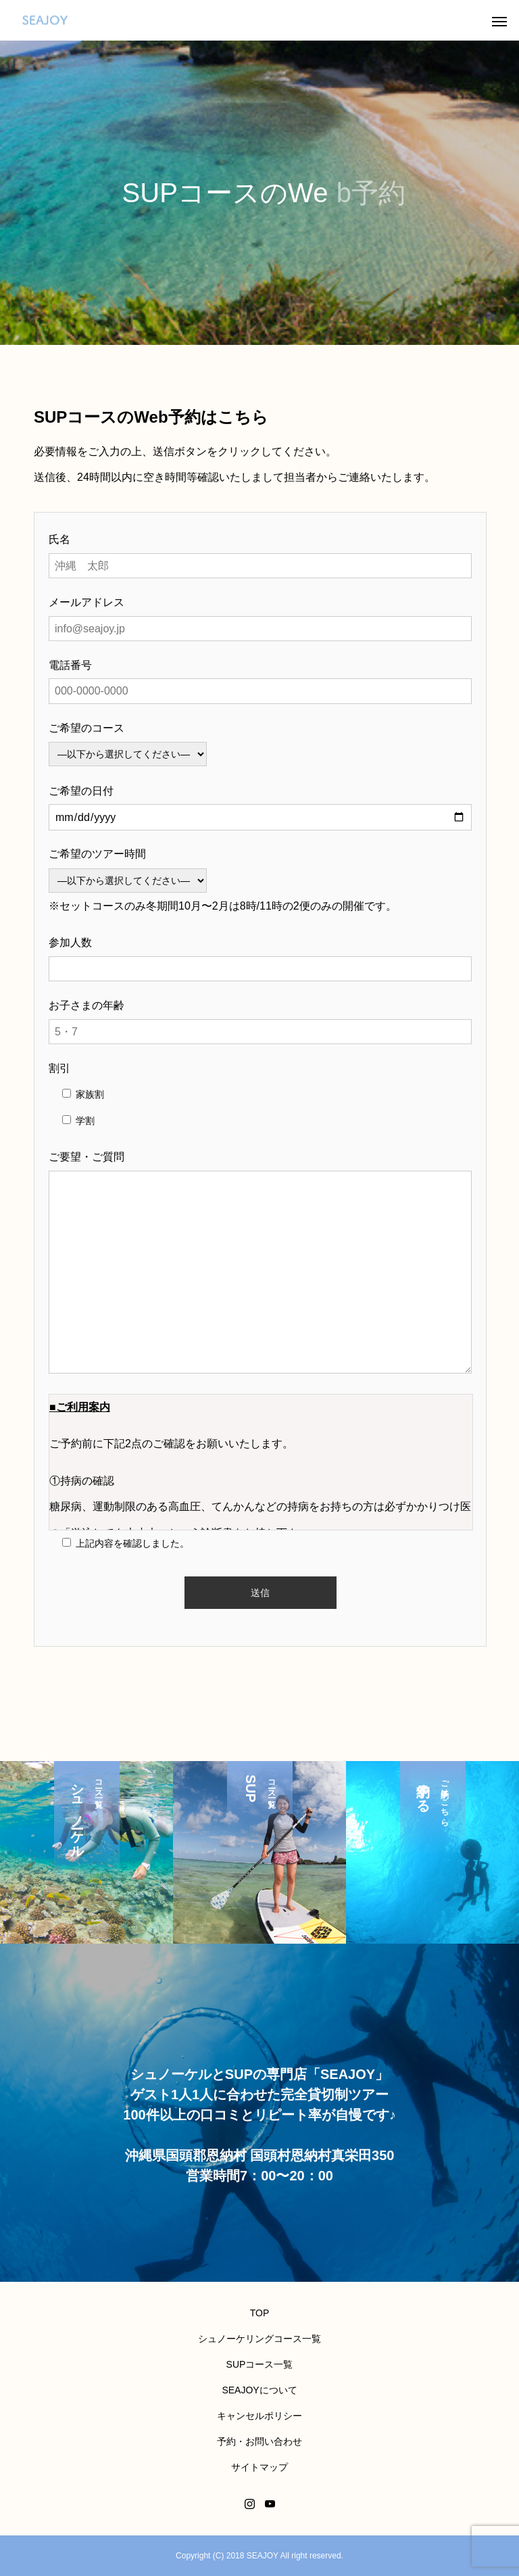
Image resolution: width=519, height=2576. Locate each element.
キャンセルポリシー (259, 2415)
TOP (260, 2313)
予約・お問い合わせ (259, 2441)
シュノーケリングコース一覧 (259, 2338)
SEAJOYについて (259, 2390)
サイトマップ (259, 2467)
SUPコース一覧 (259, 2364)
